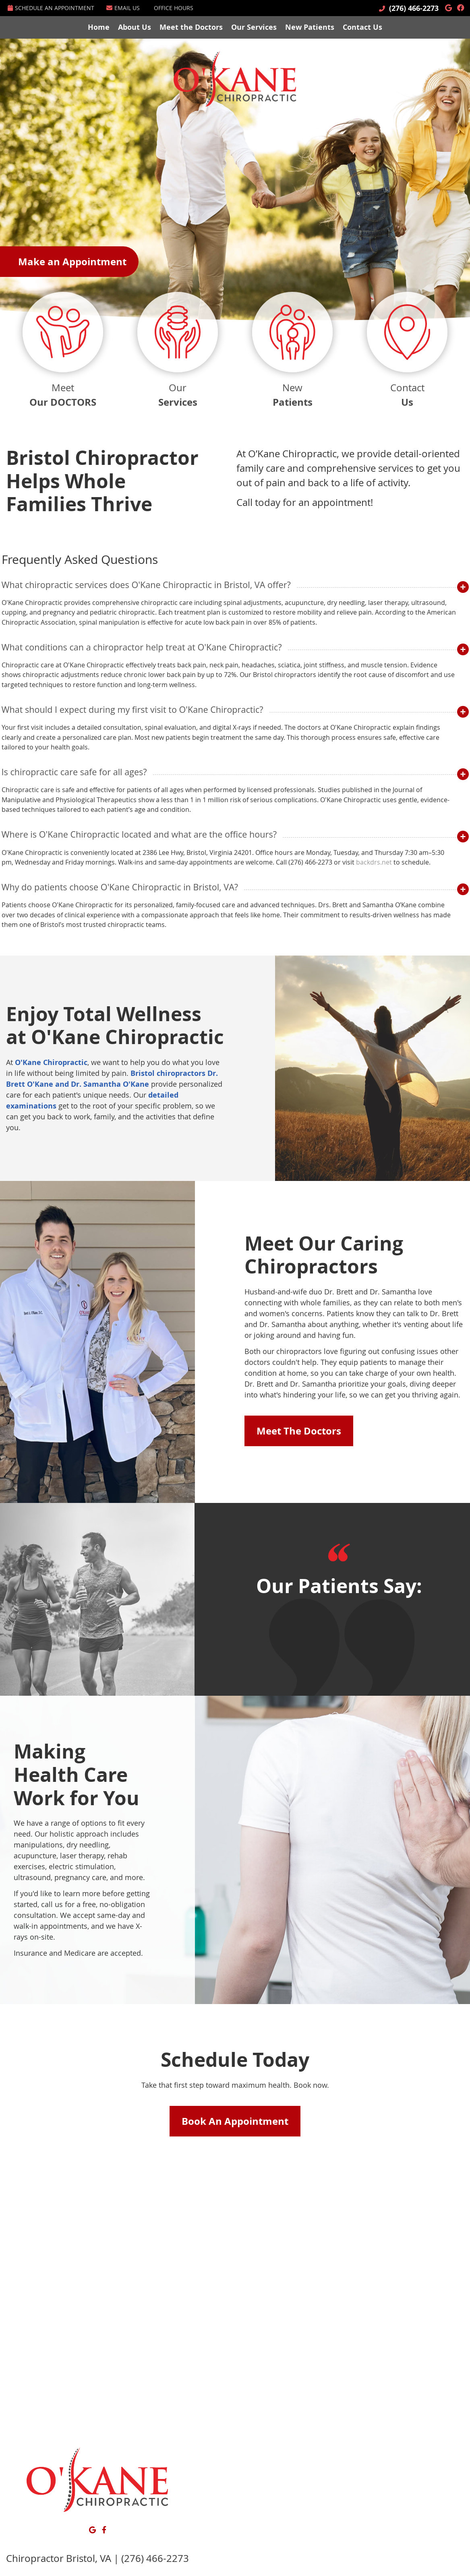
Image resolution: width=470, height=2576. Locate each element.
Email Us (123, 8)
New (292, 350)
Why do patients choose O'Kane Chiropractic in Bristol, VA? (120, 887)
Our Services (254, 27)
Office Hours (173, 8)
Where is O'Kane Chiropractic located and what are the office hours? (139, 834)
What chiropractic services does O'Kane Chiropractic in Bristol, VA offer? (146, 584)
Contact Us (362, 27)
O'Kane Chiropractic (51, 1062)
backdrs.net (374, 862)
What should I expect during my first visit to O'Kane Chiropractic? (132, 709)
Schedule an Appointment (51, 8)
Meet (62, 350)
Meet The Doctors (299, 1431)
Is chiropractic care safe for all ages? (74, 772)
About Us (134, 27)
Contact (407, 350)
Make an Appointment (72, 261)
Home (99, 27)
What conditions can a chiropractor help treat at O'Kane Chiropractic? (142, 647)
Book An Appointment (235, 2121)
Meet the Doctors (191, 27)
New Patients (309, 27)
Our (177, 350)
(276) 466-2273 (414, 8)
